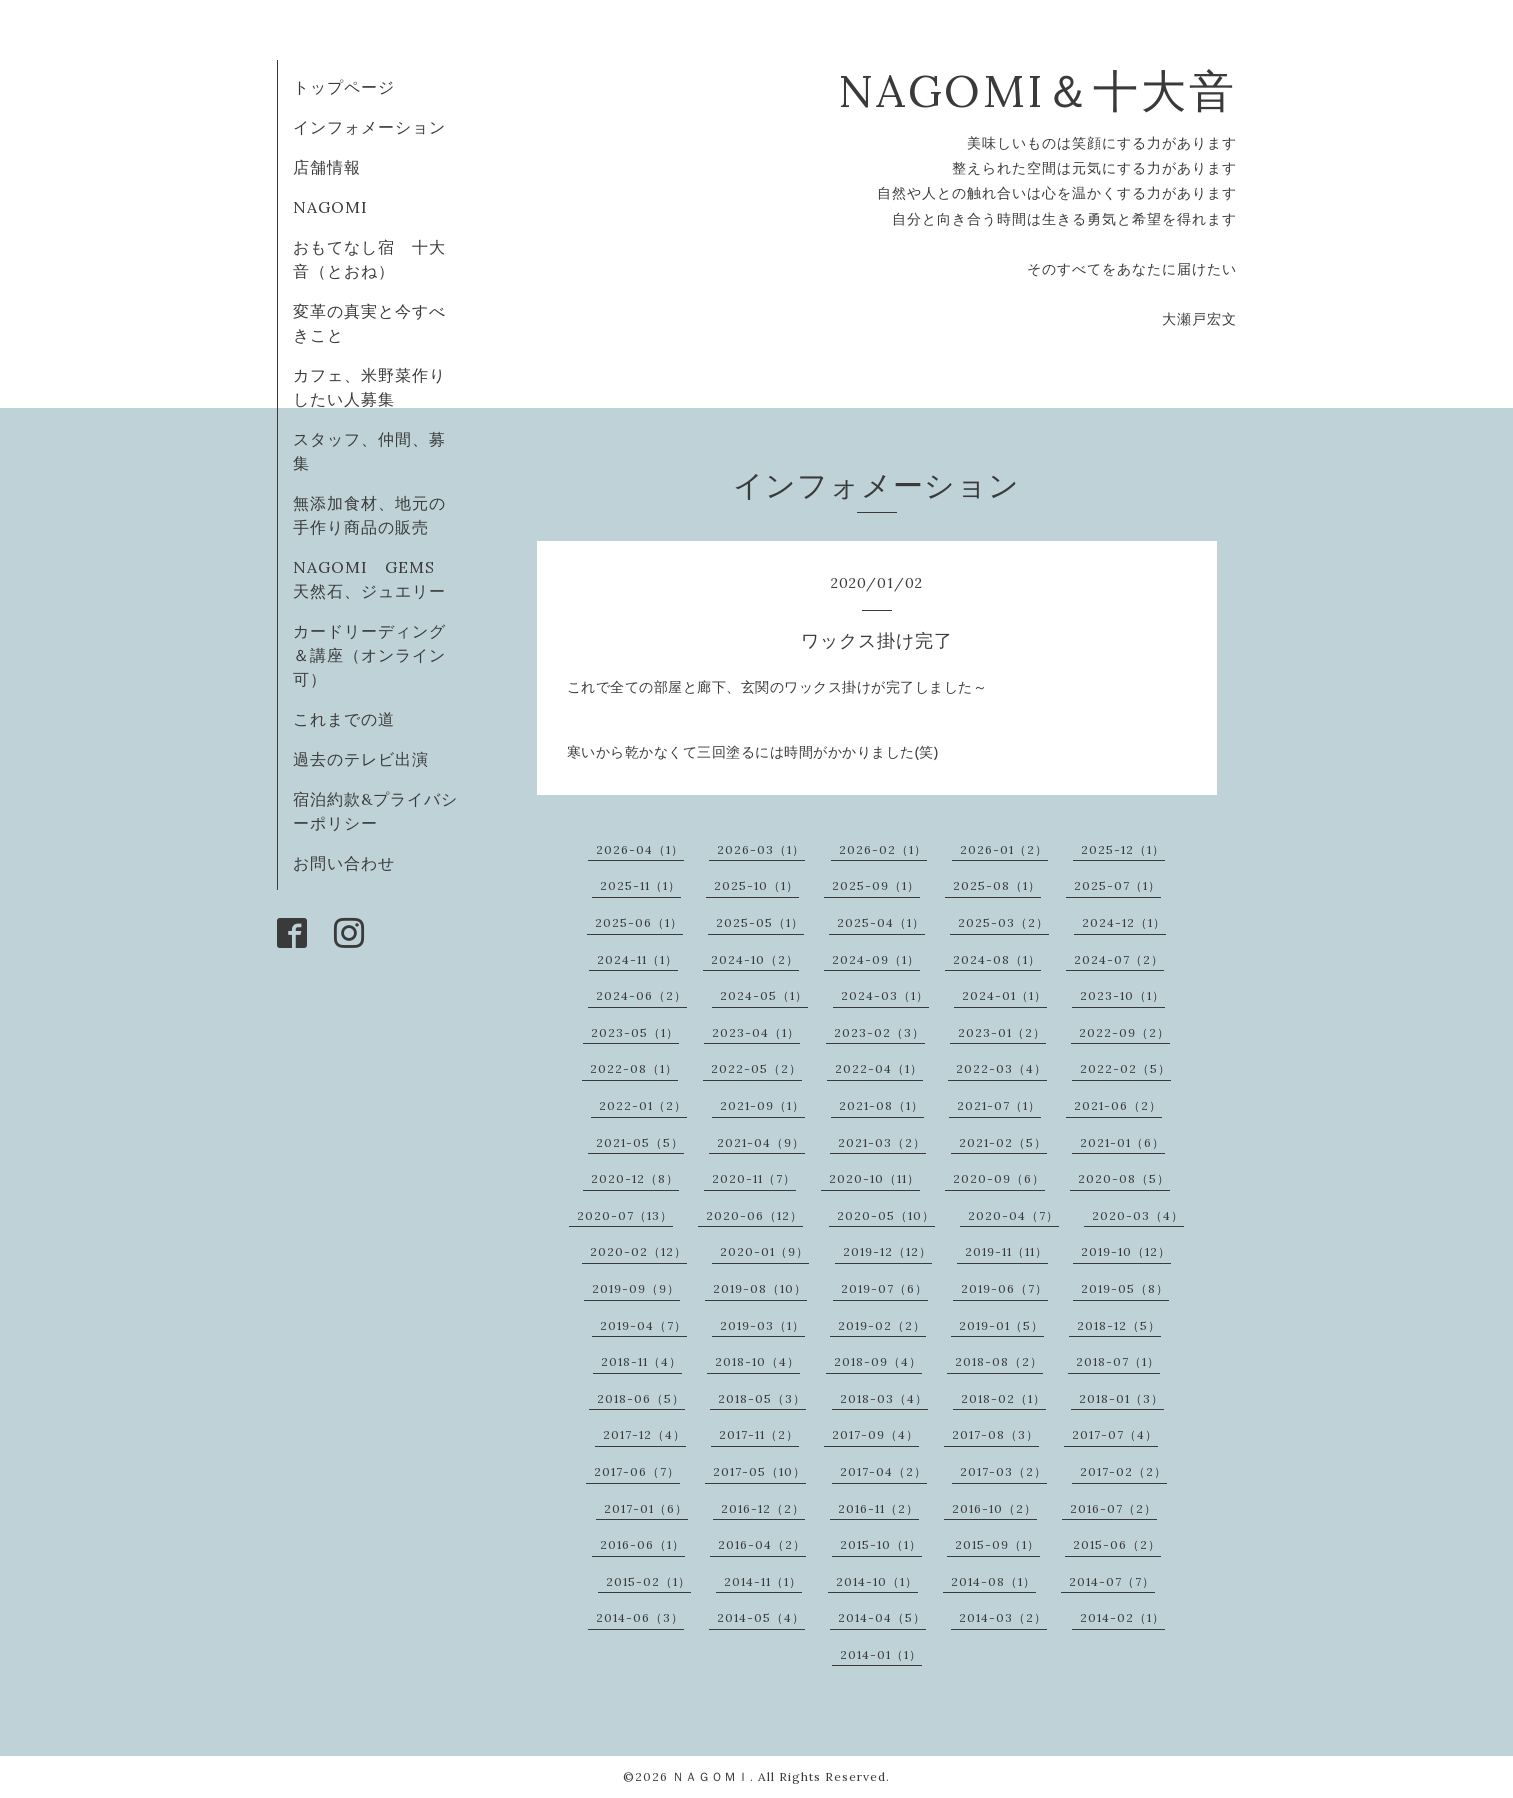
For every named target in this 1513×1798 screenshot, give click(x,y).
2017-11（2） (759, 1434)
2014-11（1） (763, 1581)
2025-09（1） (876, 885)
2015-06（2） (1117, 1544)
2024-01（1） (1004, 995)
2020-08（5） (1124, 1178)
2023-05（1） (635, 1032)
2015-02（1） (648, 1581)
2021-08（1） (881, 1105)
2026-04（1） (640, 849)
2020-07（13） (625, 1215)
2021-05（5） (640, 1142)
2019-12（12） (887, 1251)
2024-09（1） (876, 959)
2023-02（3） (879, 1032)
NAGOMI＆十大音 (1037, 90)
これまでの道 (344, 719)
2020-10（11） (874, 1178)
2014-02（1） (1122, 1617)
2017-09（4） (875, 1434)
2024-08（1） (997, 959)
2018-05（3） (762, 1398)
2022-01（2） (643, 1105)
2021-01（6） (1122, 1142)
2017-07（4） (1115, 1434)
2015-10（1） (881, 1544)
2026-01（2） (1004, 849)
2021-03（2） (882, 1142)
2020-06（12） (754, 1215)
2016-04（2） (762, 1544)
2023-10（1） (1122, 995)
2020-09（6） (999, 1178)
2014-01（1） (881, 1654)
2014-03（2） (1003, 1617)
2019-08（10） (760, 1288)
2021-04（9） (761, 1142)
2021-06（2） (1118, 1105)
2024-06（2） (641, 995)
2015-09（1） (997, 1544)
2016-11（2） (878, 1508)
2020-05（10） (886, 1215)
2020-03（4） (1138, 1215)
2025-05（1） (760, 922)
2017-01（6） (646, 1508)
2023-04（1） (756, 1032)
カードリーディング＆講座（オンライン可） (369, 655)
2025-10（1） (756, 885)
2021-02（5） (1003, 1142)
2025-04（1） (881, 922)
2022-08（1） (634, 1068)
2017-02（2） (1123, 1471)
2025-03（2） (1003, 922)
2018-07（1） (1118, 1361)
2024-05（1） (764, 995)
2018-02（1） (1003, 1398)
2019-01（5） (1001, 1325)
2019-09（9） (636, 1288)
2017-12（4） (644, 1434)
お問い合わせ (344, 863)
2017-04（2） (883, 1471)
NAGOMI (339, 207)
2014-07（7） (1112, 1581)
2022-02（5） (1125, 1068)
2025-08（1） (997, 885)
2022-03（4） (1001, 1068)
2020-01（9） (764, 1251)
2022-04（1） (879, 1068)
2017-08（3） (995, 1434)
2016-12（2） (763, 1508)
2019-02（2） (882, 1325)
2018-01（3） (1121, 1398)
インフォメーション (369, 127)
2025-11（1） (640, 885)
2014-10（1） (877, 1581)
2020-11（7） (754, 1178)
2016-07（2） (1113, 1508)
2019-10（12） (1126, 1251)
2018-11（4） (641, 1361)
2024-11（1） (637, 959)
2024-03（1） (885, 995)
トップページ (344, 87)
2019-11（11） (1006, 1251)
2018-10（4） (757, 1361)
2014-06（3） (640, 1617)
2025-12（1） (1123, 849)
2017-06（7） (637, 1471)
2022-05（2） (756, 1068)
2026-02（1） (883, 849)
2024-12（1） (1124, 922)
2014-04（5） (882, 1617)
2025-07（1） (1117, 885)
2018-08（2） (999, 1361)
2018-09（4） (878, 1361)
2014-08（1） (993, 1581)
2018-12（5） (1119, 1325)
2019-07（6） (884, 1288)
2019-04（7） (643, 1325)
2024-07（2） (1119, 959)
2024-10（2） (755, 959)
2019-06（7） (1004, 1288)
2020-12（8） (635, 1178)
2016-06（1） (642, 1544)
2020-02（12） (638, 1251)
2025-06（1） (639, 922)
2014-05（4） (761, 1617)
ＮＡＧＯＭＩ (711, 1776)
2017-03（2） (1003, 1471)
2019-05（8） (1125, 1288)
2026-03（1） (761, 849)
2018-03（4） (884, 1398)
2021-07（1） (999, 1105)
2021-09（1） (762, 1105)
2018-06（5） (641, 1398)
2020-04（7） (1013, 1215)
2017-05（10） (759, 1471)
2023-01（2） (1002, 1032)
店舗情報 (327, 167)
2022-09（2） (1124, 1032)
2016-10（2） (994, 1508)
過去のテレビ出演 (361, 759)
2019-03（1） (762, 1325)
